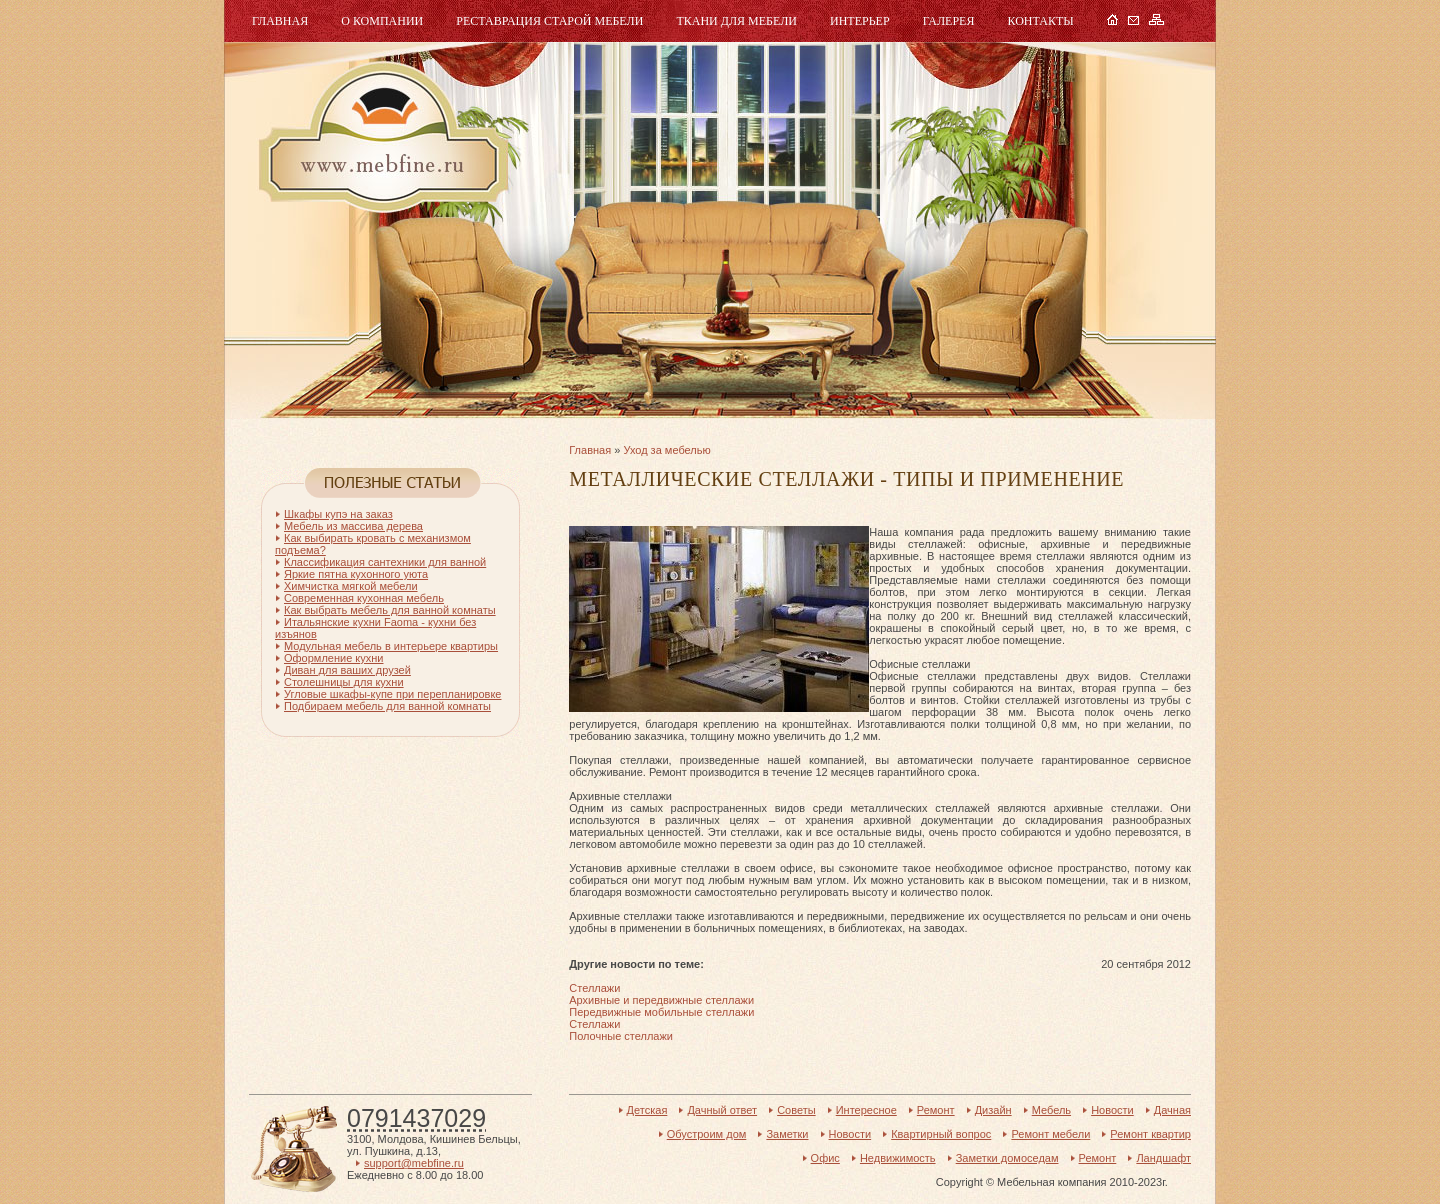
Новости (1112, 1110)
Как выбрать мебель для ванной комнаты (390, 610)
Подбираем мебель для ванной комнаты (387, 706)
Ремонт (936, 1110)
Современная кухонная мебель (364, 598)
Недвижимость (898, 1158)
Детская (647, 1110)
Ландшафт (1163, 1158)
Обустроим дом (707, 1134)
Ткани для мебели (736, 21)
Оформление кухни (334, 658)
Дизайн (993, 1110)
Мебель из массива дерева (353, 526)
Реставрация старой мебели (549, 21)
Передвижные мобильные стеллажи (661, 1012)
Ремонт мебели (1050, 1134)
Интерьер (860, 21)
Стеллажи (594, 988)
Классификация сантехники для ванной (385, 562)
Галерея (949, 21)
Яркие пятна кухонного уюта (356, 574)
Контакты (1040, 21)
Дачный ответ (722, 1110)
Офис (825, 1158)
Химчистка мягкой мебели (351, 586)
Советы (796, 1110)
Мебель (381, 137)
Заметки (787, 1134)
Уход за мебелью (666, 450)
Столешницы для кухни (344, 682)
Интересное (866, 1110)
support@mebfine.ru (414, 1163)
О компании (382, 21)
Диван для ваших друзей (347, 670)
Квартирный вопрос (941, 1134)
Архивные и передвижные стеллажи (661, 1000)
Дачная (1172, 1110)
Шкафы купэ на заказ (338, 514)
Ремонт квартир (1150, 1134)
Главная (280, 21)
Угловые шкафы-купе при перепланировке (392, 694)
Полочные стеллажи (621, 1036)
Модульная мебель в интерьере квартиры (391, 646)
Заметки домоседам (1007, 1158)
